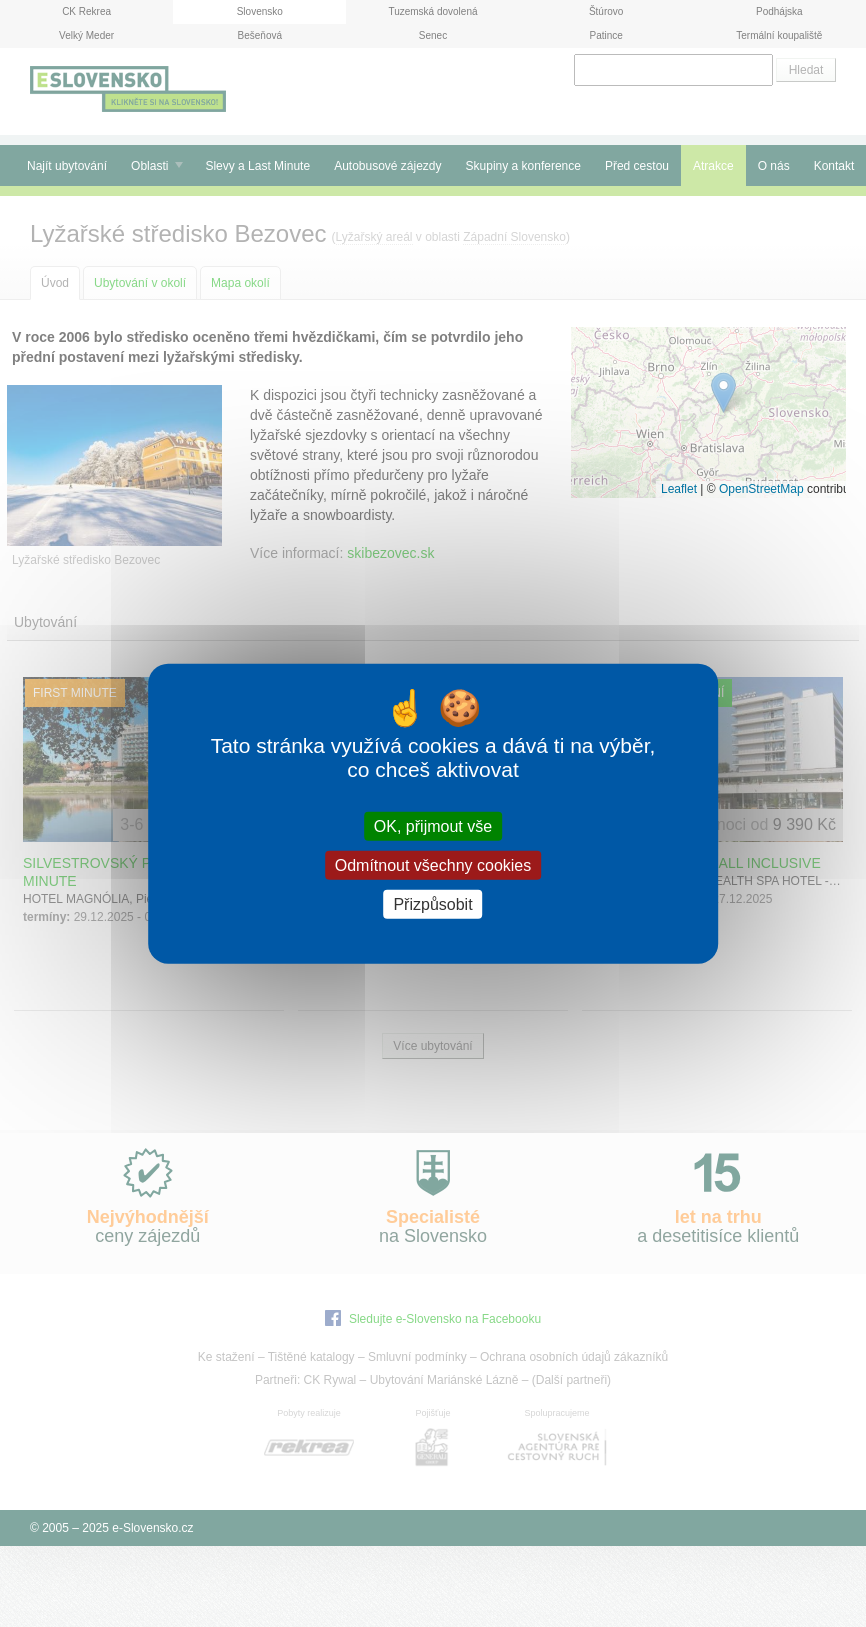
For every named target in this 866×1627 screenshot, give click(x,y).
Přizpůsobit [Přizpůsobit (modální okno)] (432, 904)
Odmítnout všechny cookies (433, 864)
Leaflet (679, 489)
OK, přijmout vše (433, 825)
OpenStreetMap (761, 489)
